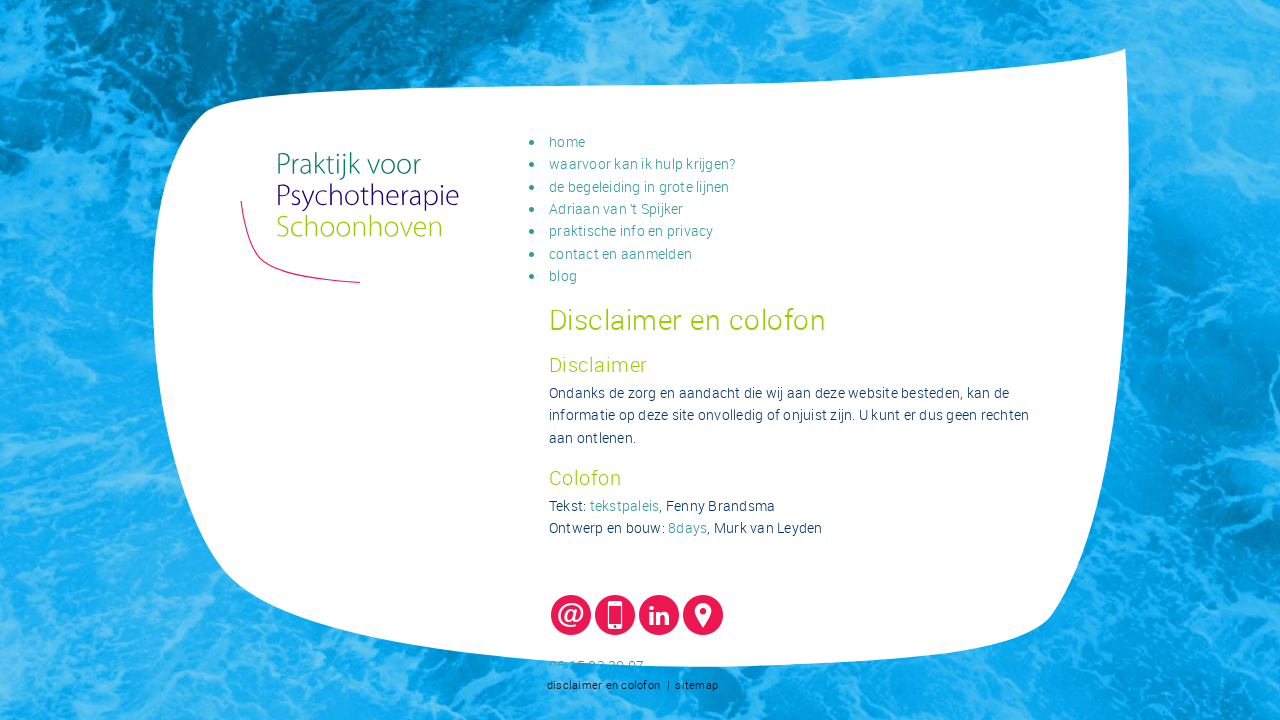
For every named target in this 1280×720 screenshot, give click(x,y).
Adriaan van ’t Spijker (616, 208)
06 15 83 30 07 (597, 665)
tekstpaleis (625, 505)
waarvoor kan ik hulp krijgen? (642, 163)
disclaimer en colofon (603, 684)
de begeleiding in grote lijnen (639, 186)
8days (687, 527)
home (567, 141)
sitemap (696, 684)
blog (563, 275)
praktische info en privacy (631, 230)
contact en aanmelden (620, 253)
